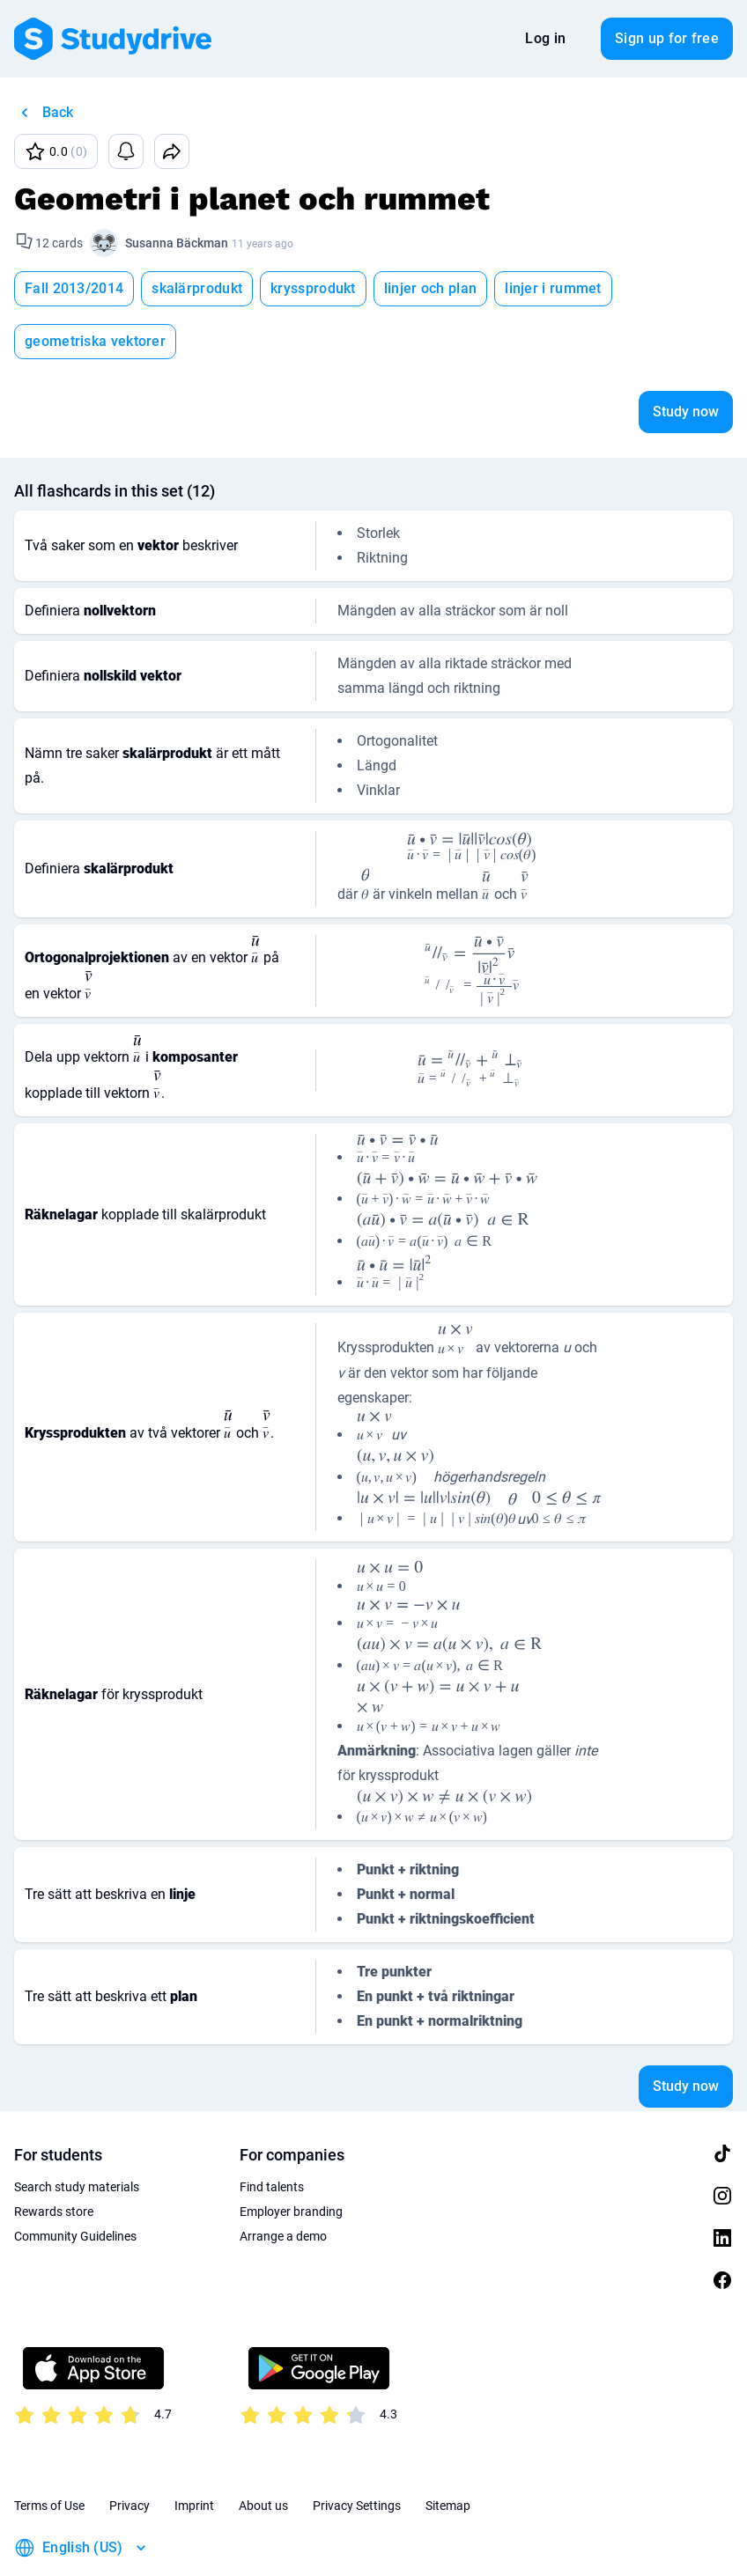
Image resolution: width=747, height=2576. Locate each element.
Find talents (272, 2134)
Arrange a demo (283, 2183)
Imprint (194, 2453)
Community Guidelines (75, 2183)
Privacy (129, 2453)
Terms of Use (49, 2453)
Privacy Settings (357, 2453)
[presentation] (471, 794)
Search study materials (76, 2134)
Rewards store (53, 2159)
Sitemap (447, 2453)
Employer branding (291, 2159)
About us (263, 2453)
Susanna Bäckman (176, 243)
